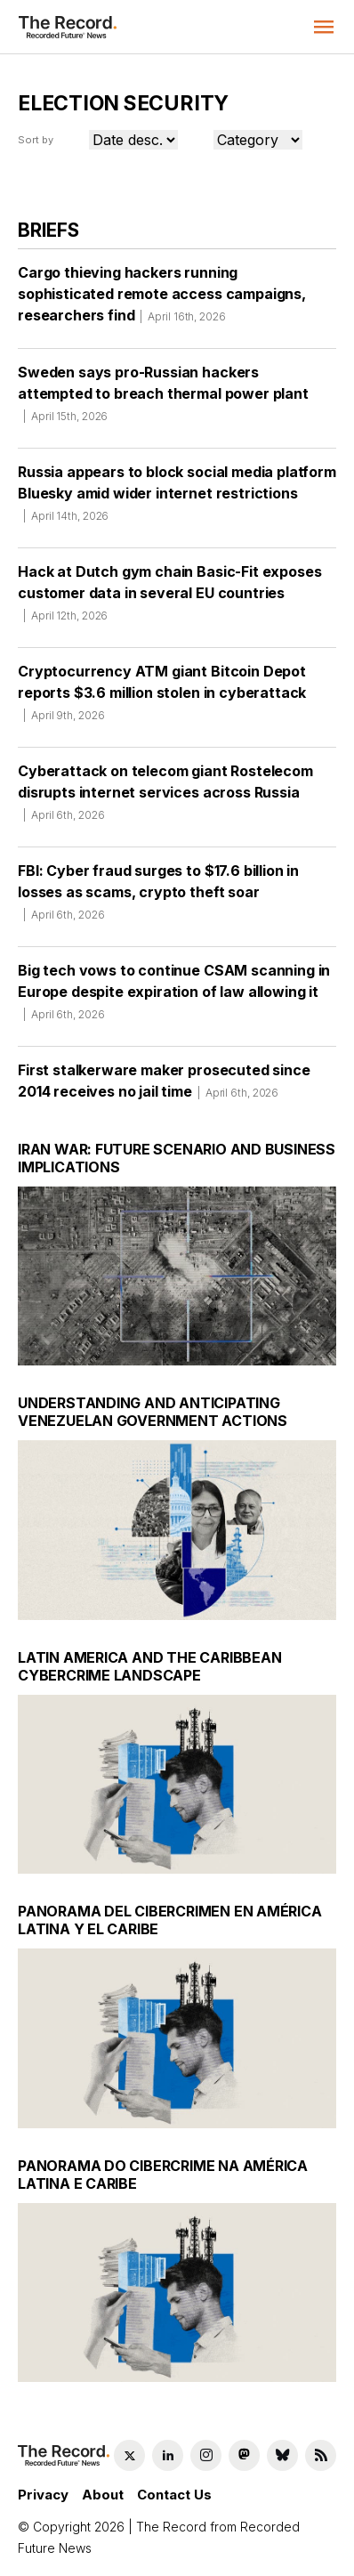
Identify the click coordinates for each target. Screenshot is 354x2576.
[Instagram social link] (205, 2455)
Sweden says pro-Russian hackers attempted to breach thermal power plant (163, 399)
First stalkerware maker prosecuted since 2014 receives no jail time (164, 1087)
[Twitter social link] (129, 2455)
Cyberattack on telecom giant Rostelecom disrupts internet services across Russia (165, 798)
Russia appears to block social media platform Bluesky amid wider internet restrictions (177, 499)
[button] (324, 27)
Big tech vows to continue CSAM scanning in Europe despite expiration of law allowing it (174, 997)
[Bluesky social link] (282, 2455)
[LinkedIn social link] (167, 2455)
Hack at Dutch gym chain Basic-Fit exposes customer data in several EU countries (169, 599)
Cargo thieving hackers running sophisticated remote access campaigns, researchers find (162, 299)
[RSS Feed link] (320, 2455)
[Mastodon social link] (244, 2455)
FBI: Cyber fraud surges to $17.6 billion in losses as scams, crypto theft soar (158, 898)
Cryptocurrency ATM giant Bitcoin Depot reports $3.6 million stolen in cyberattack (162, 698)
